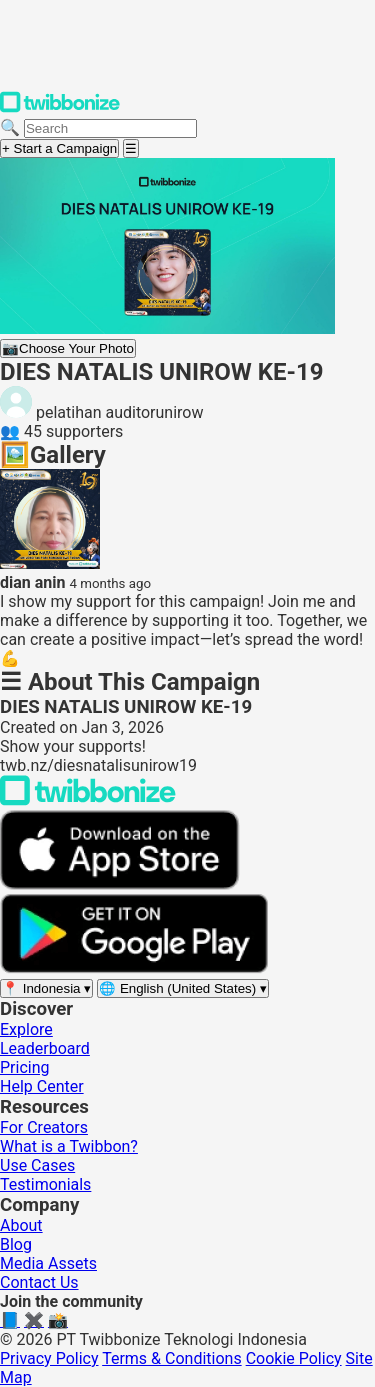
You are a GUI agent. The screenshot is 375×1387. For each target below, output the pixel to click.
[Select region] (46, 988)
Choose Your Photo (68, 348)
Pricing (25, 1067)
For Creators (44, 1127)
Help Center (42, 1086)
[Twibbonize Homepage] (60, 108)
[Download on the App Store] (120, 884)
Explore (26, 1029)
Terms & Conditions (172, 1358)
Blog (16, 1244)
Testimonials (45, 1184)
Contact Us (39, 1282)
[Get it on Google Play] (134, 968)
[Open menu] (131, 148)
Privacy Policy (49, 1358)
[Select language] (183, 988)
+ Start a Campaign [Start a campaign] (59, 148)
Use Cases (37, 1165)
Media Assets (48, 1263)
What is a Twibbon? (69, 1146)
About (21, 1225)
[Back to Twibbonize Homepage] (88, 800)
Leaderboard (45, 1048)
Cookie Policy (294, 1358)
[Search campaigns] (110, 128)
